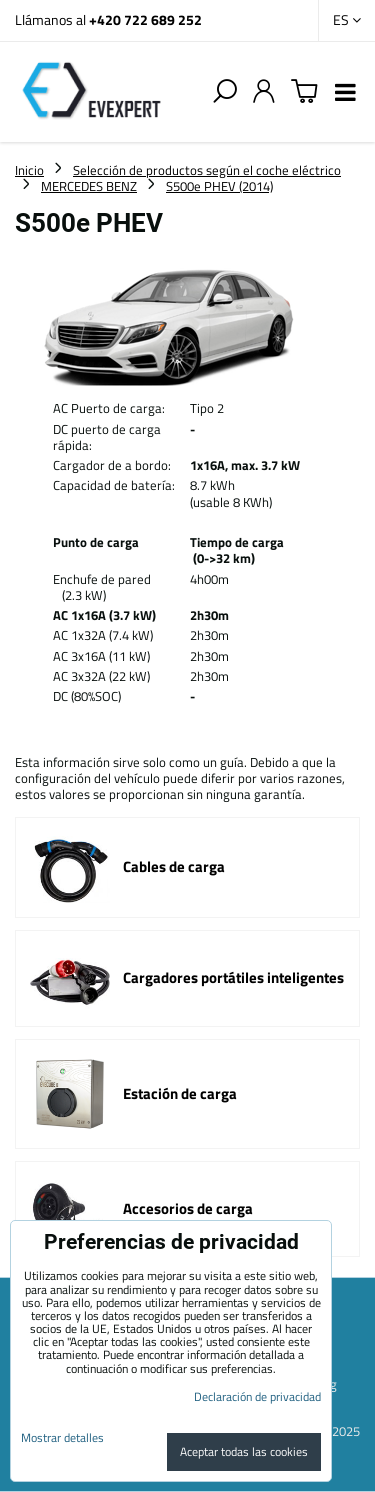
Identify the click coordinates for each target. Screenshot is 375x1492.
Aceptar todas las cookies (244, 1451)
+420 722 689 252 (145, 19)
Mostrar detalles (62, 1437)
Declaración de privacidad (257, 1396)
